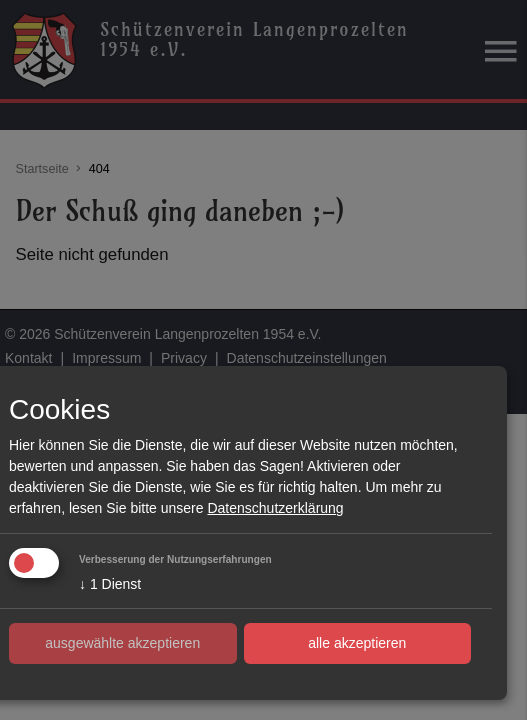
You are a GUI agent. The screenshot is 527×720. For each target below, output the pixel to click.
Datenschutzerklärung (275, 508)
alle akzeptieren (357, 643)
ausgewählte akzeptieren (122, 643)
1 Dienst (110, 584)
